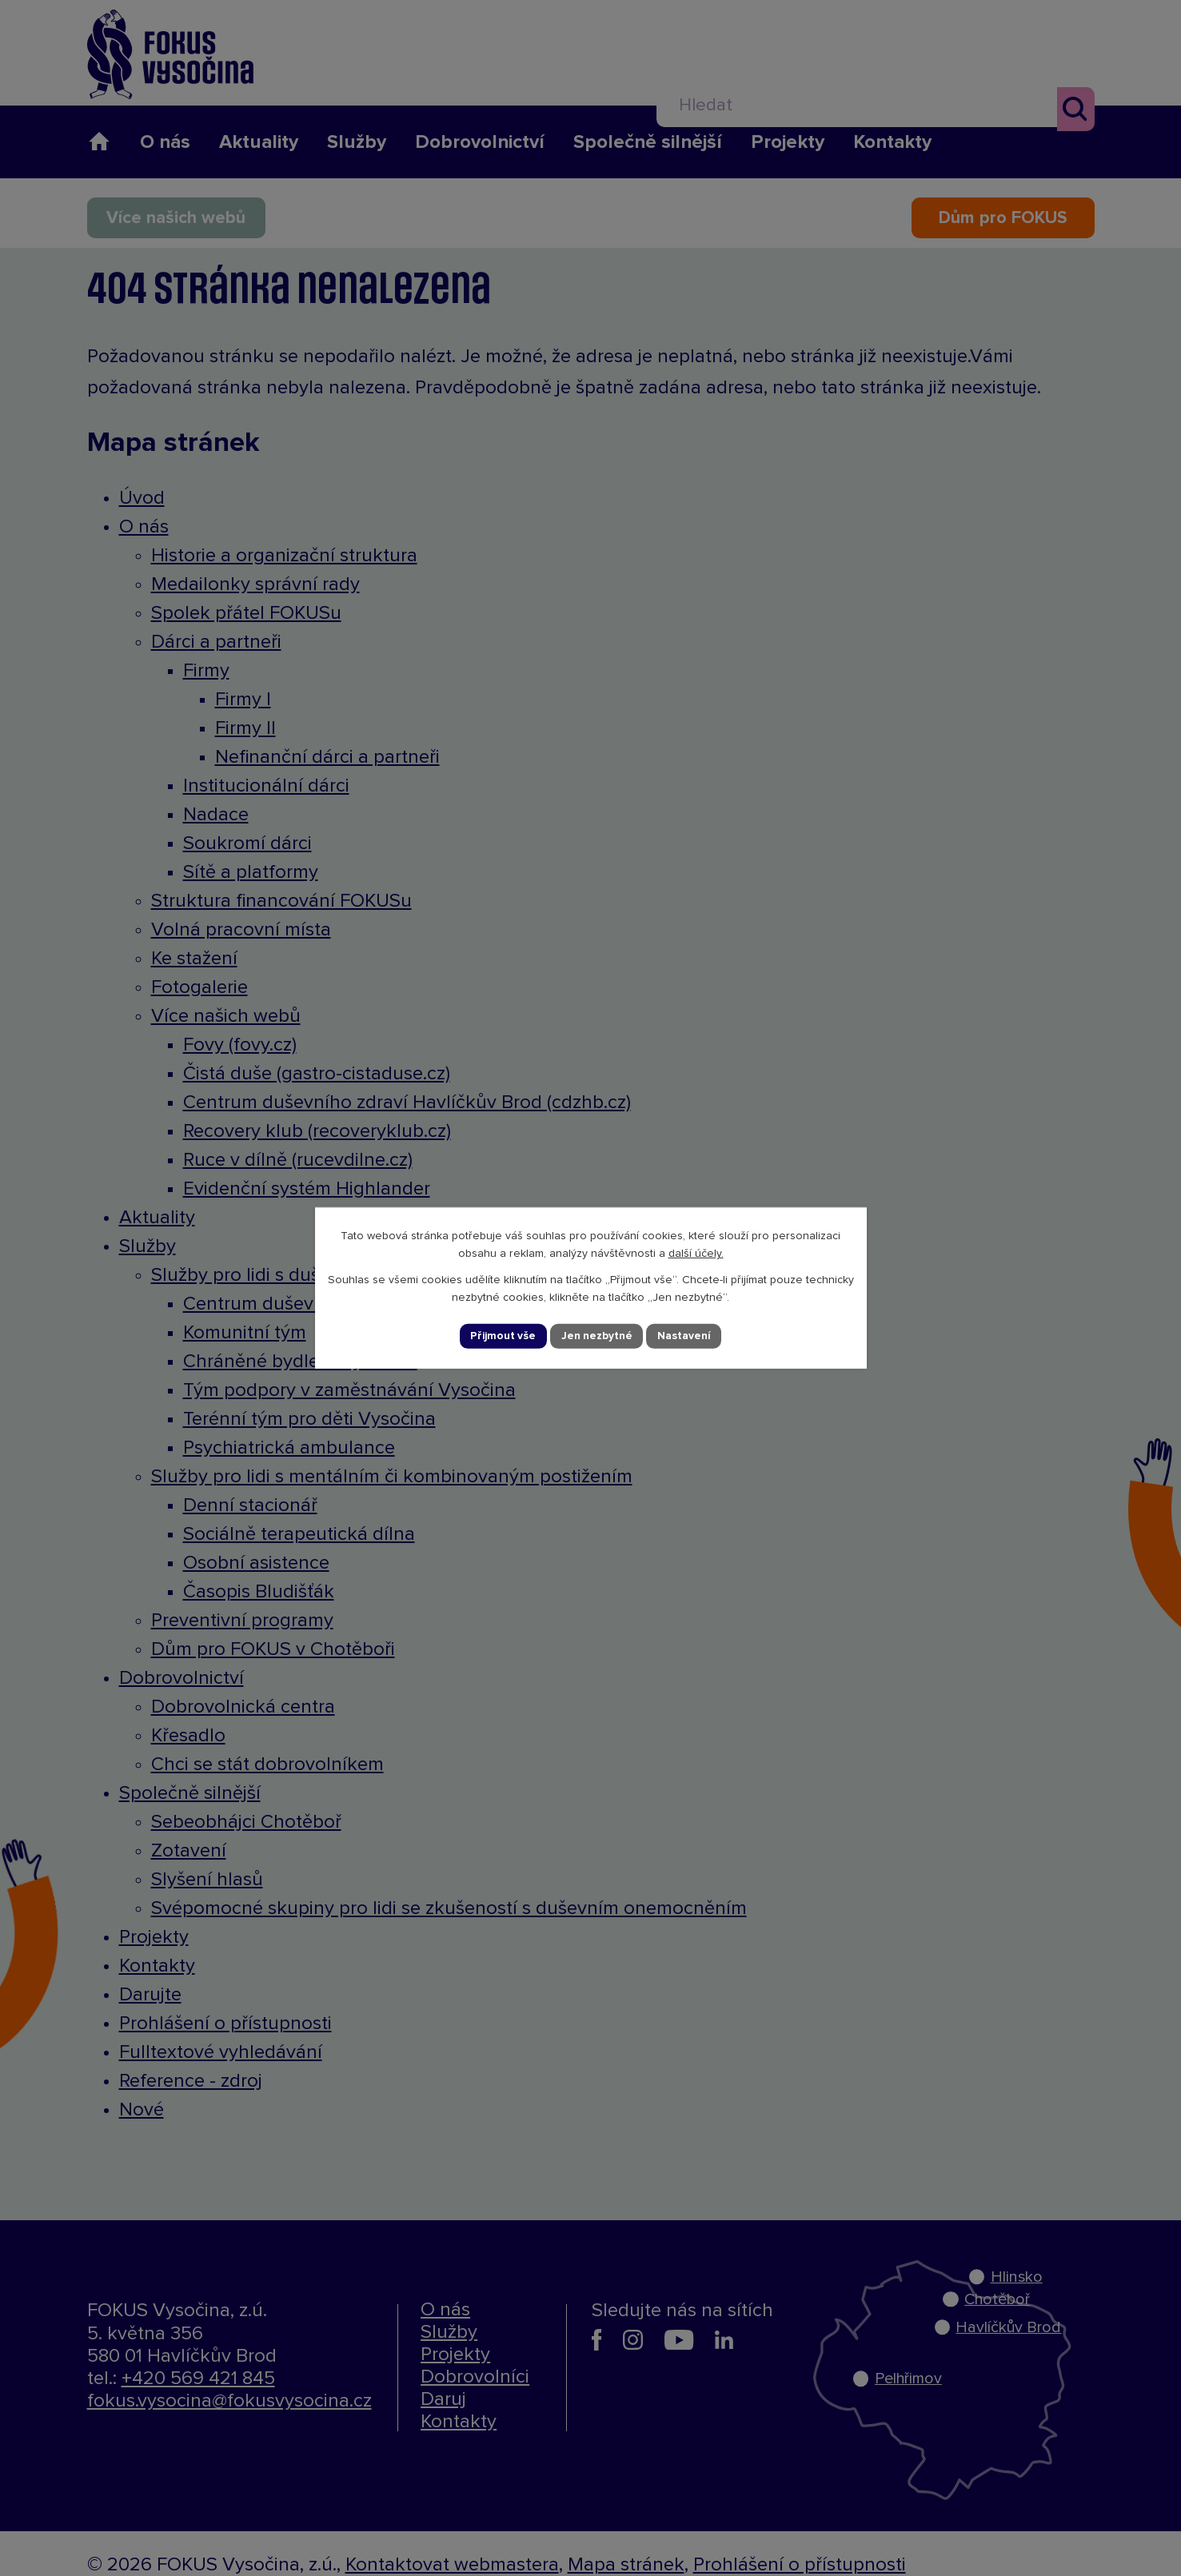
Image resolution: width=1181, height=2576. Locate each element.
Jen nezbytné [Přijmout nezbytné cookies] (597, 1336)
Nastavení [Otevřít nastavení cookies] (685, 1336)
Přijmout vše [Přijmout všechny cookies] (502, 1336)
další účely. (696, 1252)
